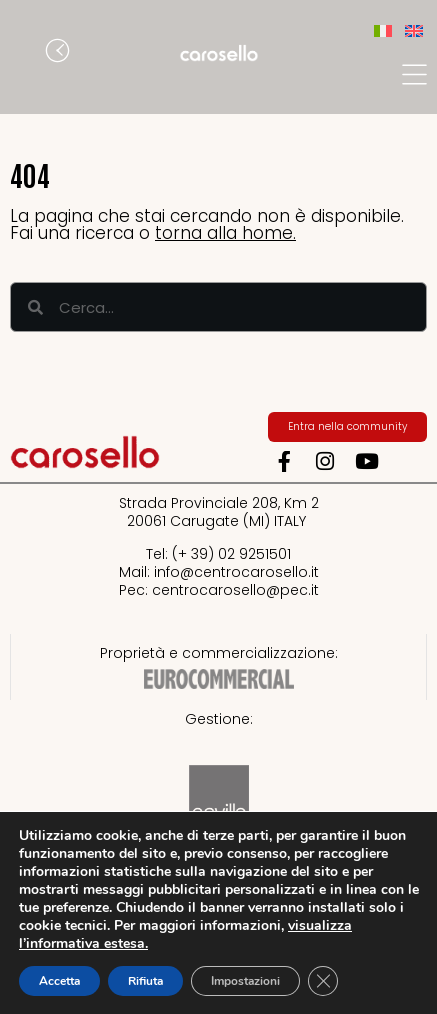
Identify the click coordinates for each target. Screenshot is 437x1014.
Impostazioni (245, 981)
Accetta (59, 981)
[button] (25, 53)
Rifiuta (145, 981)
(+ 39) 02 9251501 (231, 554)
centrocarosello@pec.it (235, 590)
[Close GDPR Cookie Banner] (323, 981)
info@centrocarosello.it (236, 572)
